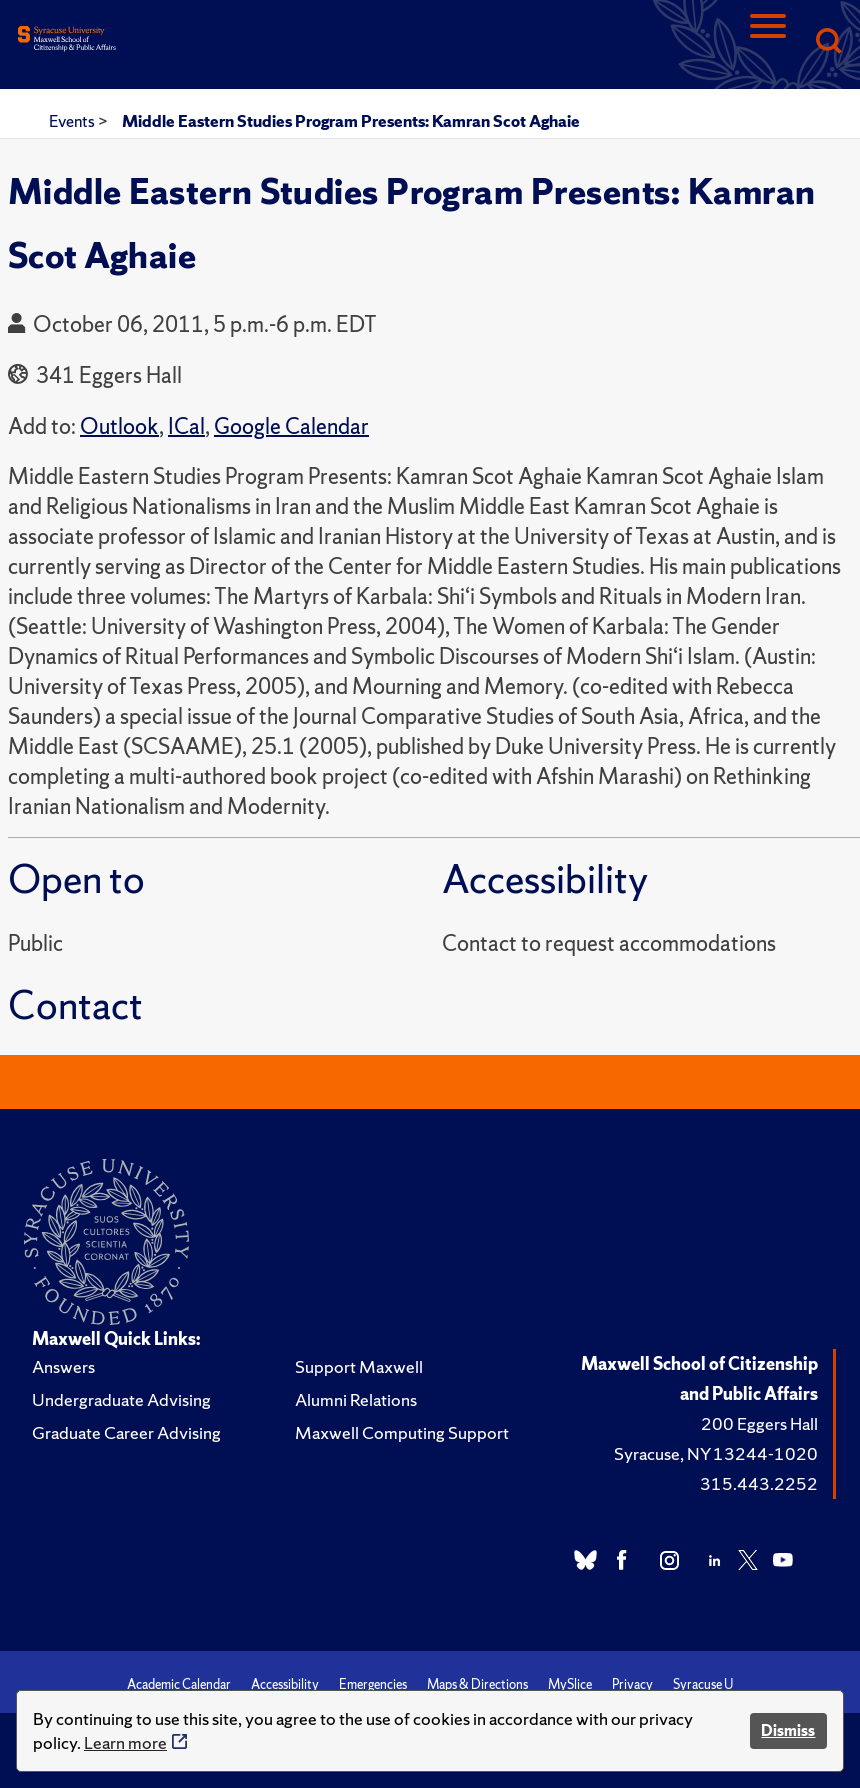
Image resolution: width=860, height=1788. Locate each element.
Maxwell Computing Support (402, 1432)
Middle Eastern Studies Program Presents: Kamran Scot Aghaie (351, 121)
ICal (186, 426)
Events (73, 121)
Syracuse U (703, 1684)
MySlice (570, 1684)
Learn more (125, 1742)
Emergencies (373, 1684)
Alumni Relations (356, 1399)
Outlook (119, 426)
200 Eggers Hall (759, 1423)
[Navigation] (768, 42)
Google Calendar (291, 426)
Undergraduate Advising (121, 1399)
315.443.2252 (759, 1483)
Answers (63, 1366)
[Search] (828, 42)
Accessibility (285, 1684)
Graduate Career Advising (126, 1432)
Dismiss (788, 1730)
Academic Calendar (179, 1684)
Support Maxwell (359, 1366)
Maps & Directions (477, 1684)
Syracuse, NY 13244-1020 (716, 1453)
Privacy (632, 1684)
